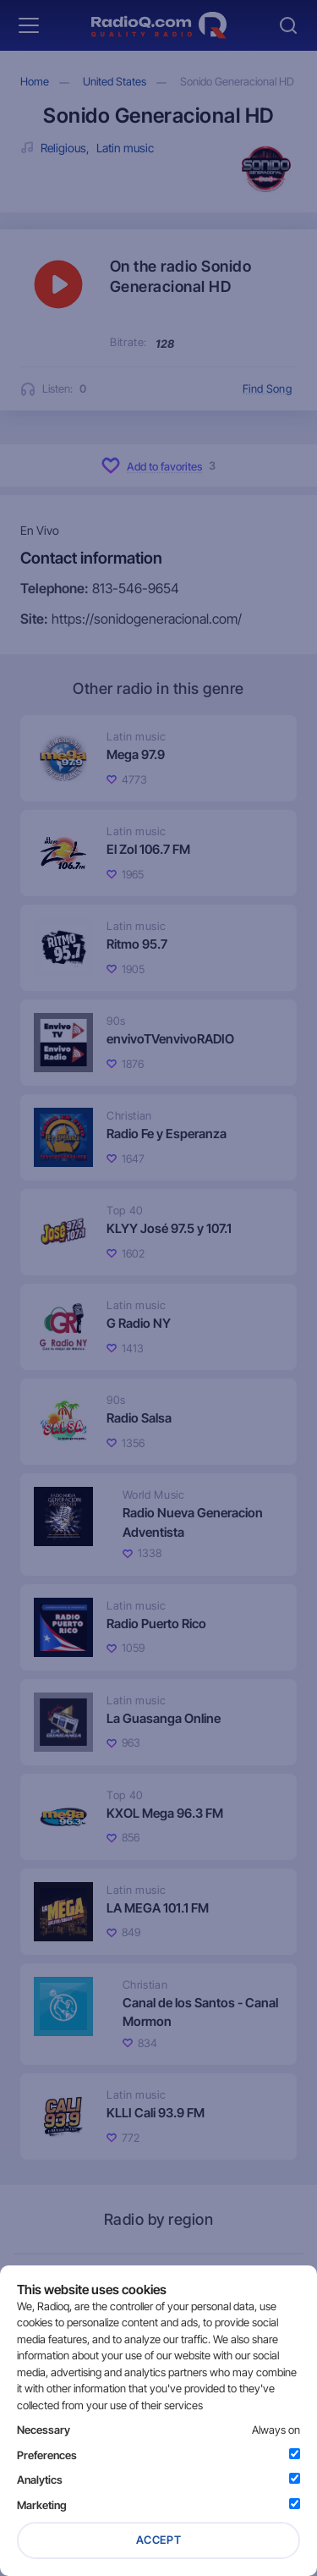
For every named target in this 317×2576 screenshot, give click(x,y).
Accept (159, 2539)
